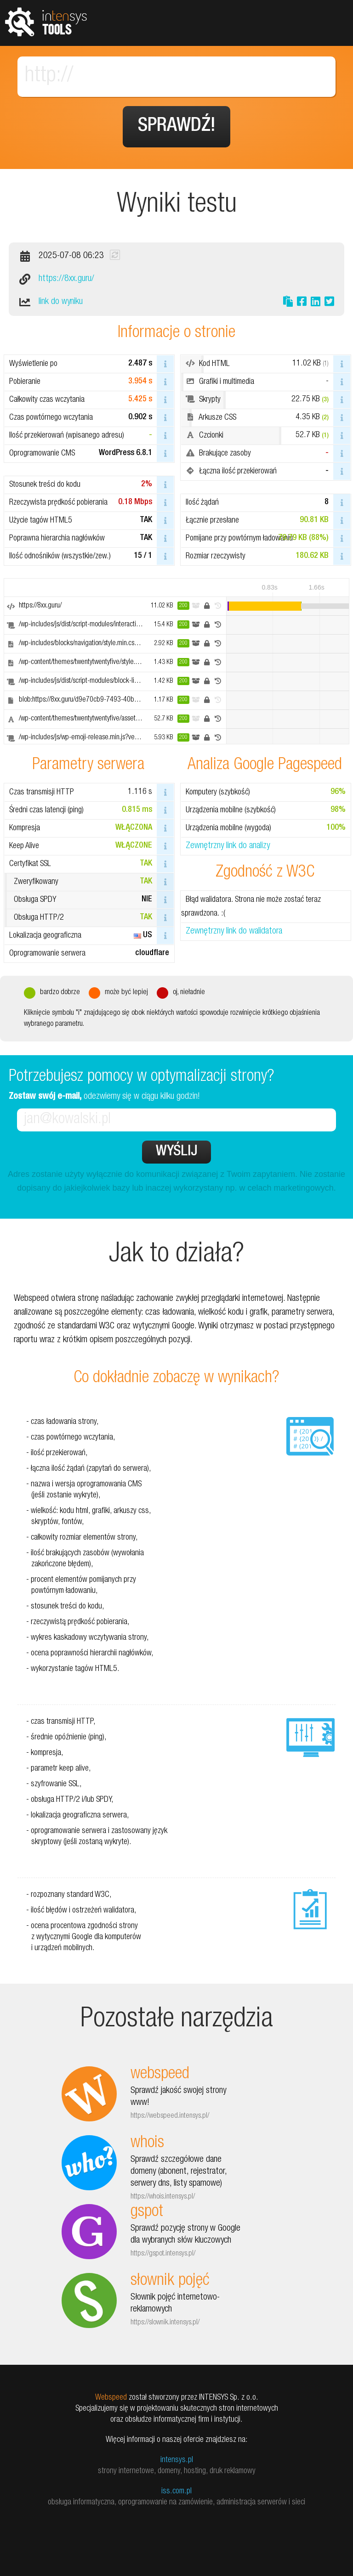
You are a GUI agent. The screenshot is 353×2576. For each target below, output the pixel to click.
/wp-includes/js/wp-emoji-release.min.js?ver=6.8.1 (87, 738)
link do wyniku (61, 302)
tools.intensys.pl (46, 21)
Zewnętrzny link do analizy (228, 846)
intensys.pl (176, 2460)
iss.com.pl (176, 2491)
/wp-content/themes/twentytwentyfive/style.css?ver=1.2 (94, 662)
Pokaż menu (330, 23)
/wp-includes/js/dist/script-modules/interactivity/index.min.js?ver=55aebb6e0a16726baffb (140, 625)
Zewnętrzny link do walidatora (234, 931)
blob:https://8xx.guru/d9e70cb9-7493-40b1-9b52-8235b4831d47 (110, 700)
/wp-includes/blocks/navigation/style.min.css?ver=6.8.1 (93, 643)
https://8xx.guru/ (66, 279)
